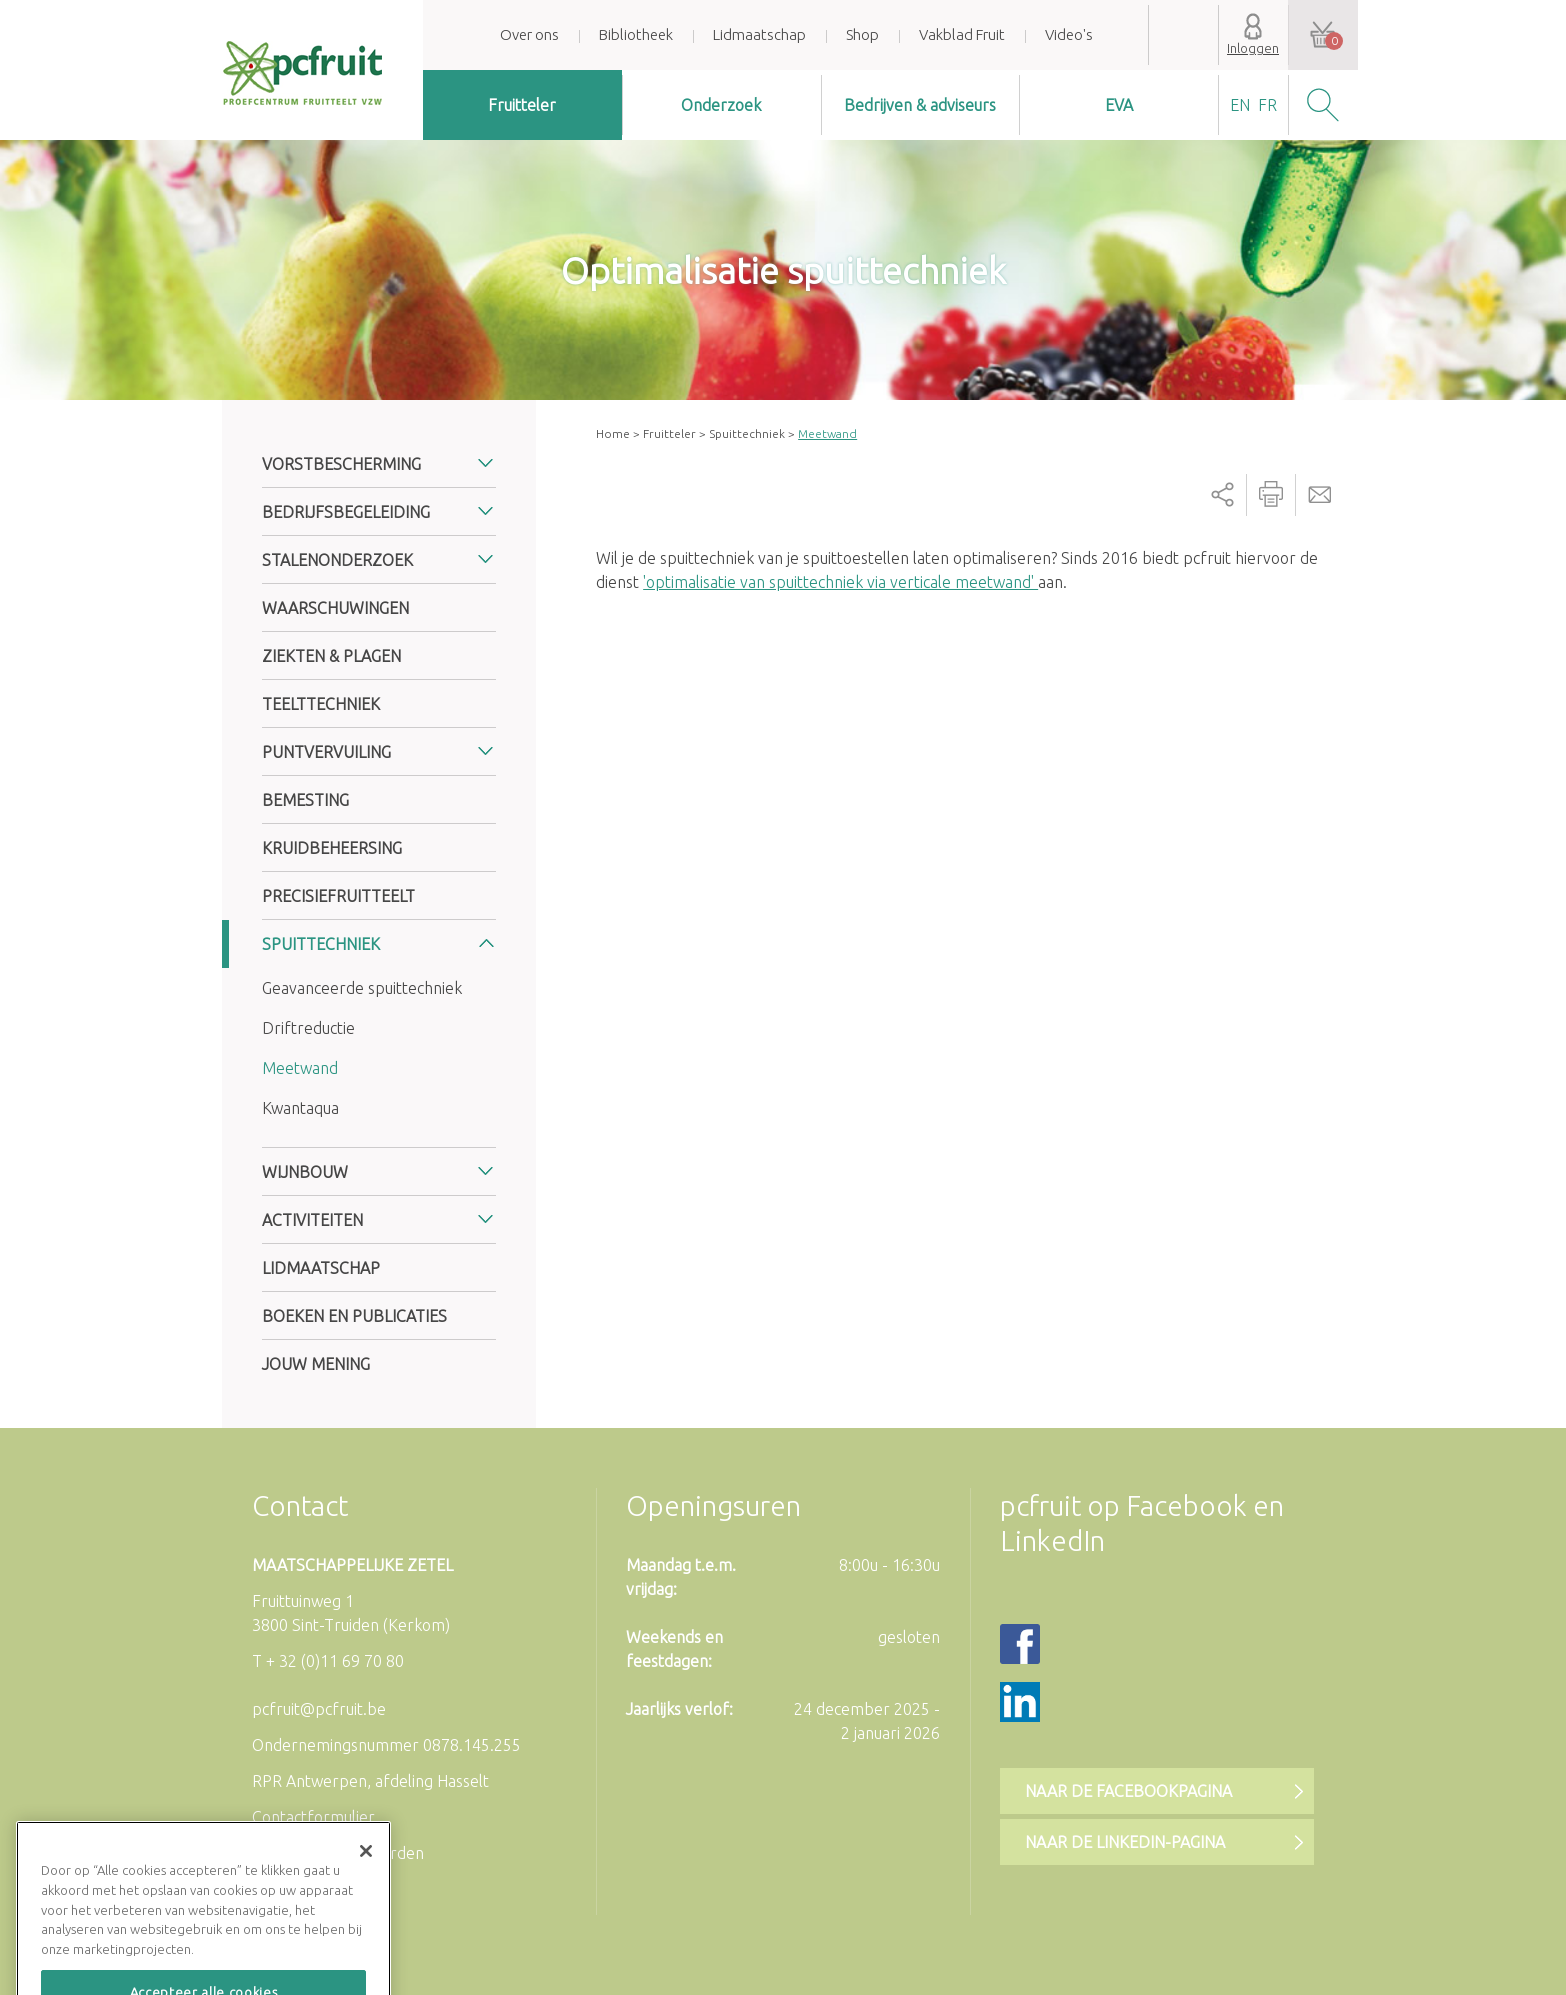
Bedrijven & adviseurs (920, 105)
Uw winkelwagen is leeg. (1323, 35)
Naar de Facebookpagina (1128, 1791)
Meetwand (300, 1068)
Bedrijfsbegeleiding (346, 512)
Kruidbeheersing (332, 848)
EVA (1119, 105)
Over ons (529, 34)
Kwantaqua (300, 1108)
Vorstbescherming (341, 464)
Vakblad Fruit (962, 34)
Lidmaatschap (759, 34)
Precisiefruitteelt (338, 896)
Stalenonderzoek (337, 560)
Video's (1069, 34)
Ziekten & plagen (331, 656)
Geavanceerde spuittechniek (362, 988)
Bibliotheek (636, 34)
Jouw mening (316, 1364)
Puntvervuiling (326, 752)
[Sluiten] (366, 1886)
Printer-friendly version (1271, 495)
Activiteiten (312, 1220)
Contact (300, 1505)
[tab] (379, 464)
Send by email (1320, 495)
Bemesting (305, 800)
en (1240, 105)
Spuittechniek (747, 433)
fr (1267, 105)
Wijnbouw (305, 1172)
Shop (862, 34)
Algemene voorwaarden (338, 1853)
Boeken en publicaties (354, 1316)
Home (613, 433)
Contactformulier (313, 1817)
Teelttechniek (321, 704)
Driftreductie (308, 1028)
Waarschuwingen (335, 608)
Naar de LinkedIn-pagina (1125, 1842)
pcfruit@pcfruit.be (319, 1709)
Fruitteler (522, 105)
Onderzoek (721, 105)
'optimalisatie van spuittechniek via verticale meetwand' (840, 582)
